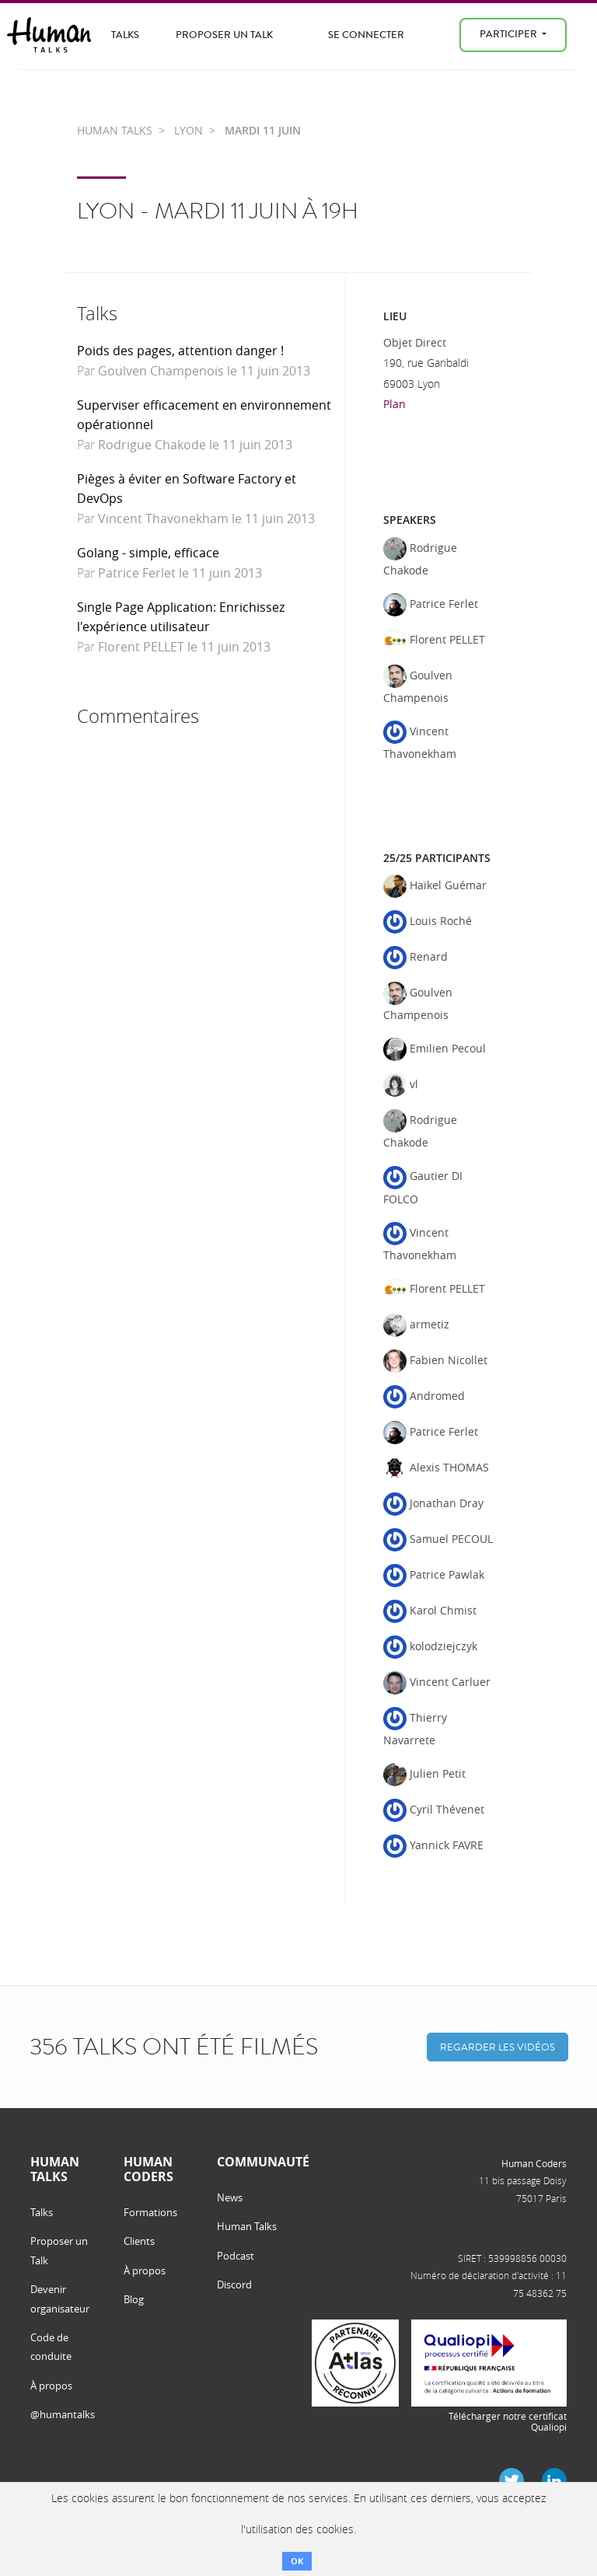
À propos (51, 2386)
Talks (125, 34)
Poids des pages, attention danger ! (180, 350)
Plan (394, 403)
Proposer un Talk (224, 34)
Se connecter (366, 34)
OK (297, 2561)
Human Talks (247, 2226)
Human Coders (534, 2163)
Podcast (235, 2256)
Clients (139, 2241)
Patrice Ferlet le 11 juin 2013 (180, 572)
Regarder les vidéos (497, 2047)
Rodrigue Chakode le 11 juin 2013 (195, 444)
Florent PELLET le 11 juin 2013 (184, 646)
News (230, 2197)
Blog (134, 2299)
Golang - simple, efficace (148, 552)
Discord (234, 2285)
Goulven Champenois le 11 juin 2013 (204, 370)
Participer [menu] (509, 33)
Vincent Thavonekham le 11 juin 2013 (206, 518)
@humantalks (62, 2414)
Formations (150, 2212)
